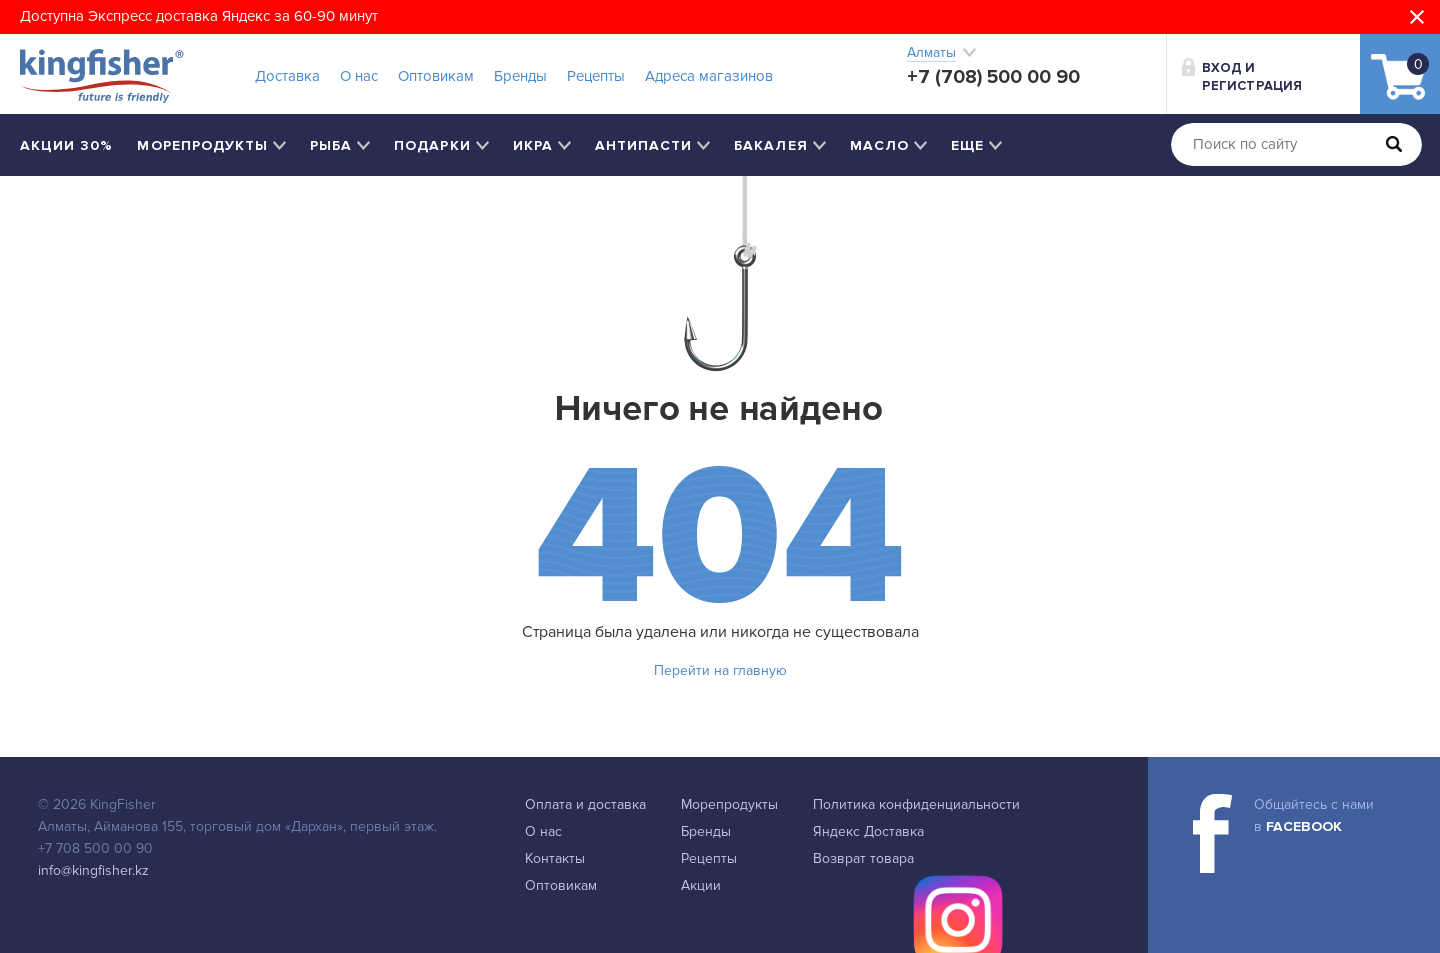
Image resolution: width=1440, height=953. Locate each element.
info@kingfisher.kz (93, 870)
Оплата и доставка (585, 804)
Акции (701, 885)
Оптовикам (436, 76)
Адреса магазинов (709, 76)
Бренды (520, 76)
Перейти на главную (720, 670)
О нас (359, 76)
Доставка (287, 76)
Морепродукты (729, 804)
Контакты (555, 858)
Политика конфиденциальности (916, 804)
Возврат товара (863, 858)
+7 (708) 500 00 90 (993, 77)
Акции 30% (66, 145)
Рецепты (596, 76)
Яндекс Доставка (868, 831)
